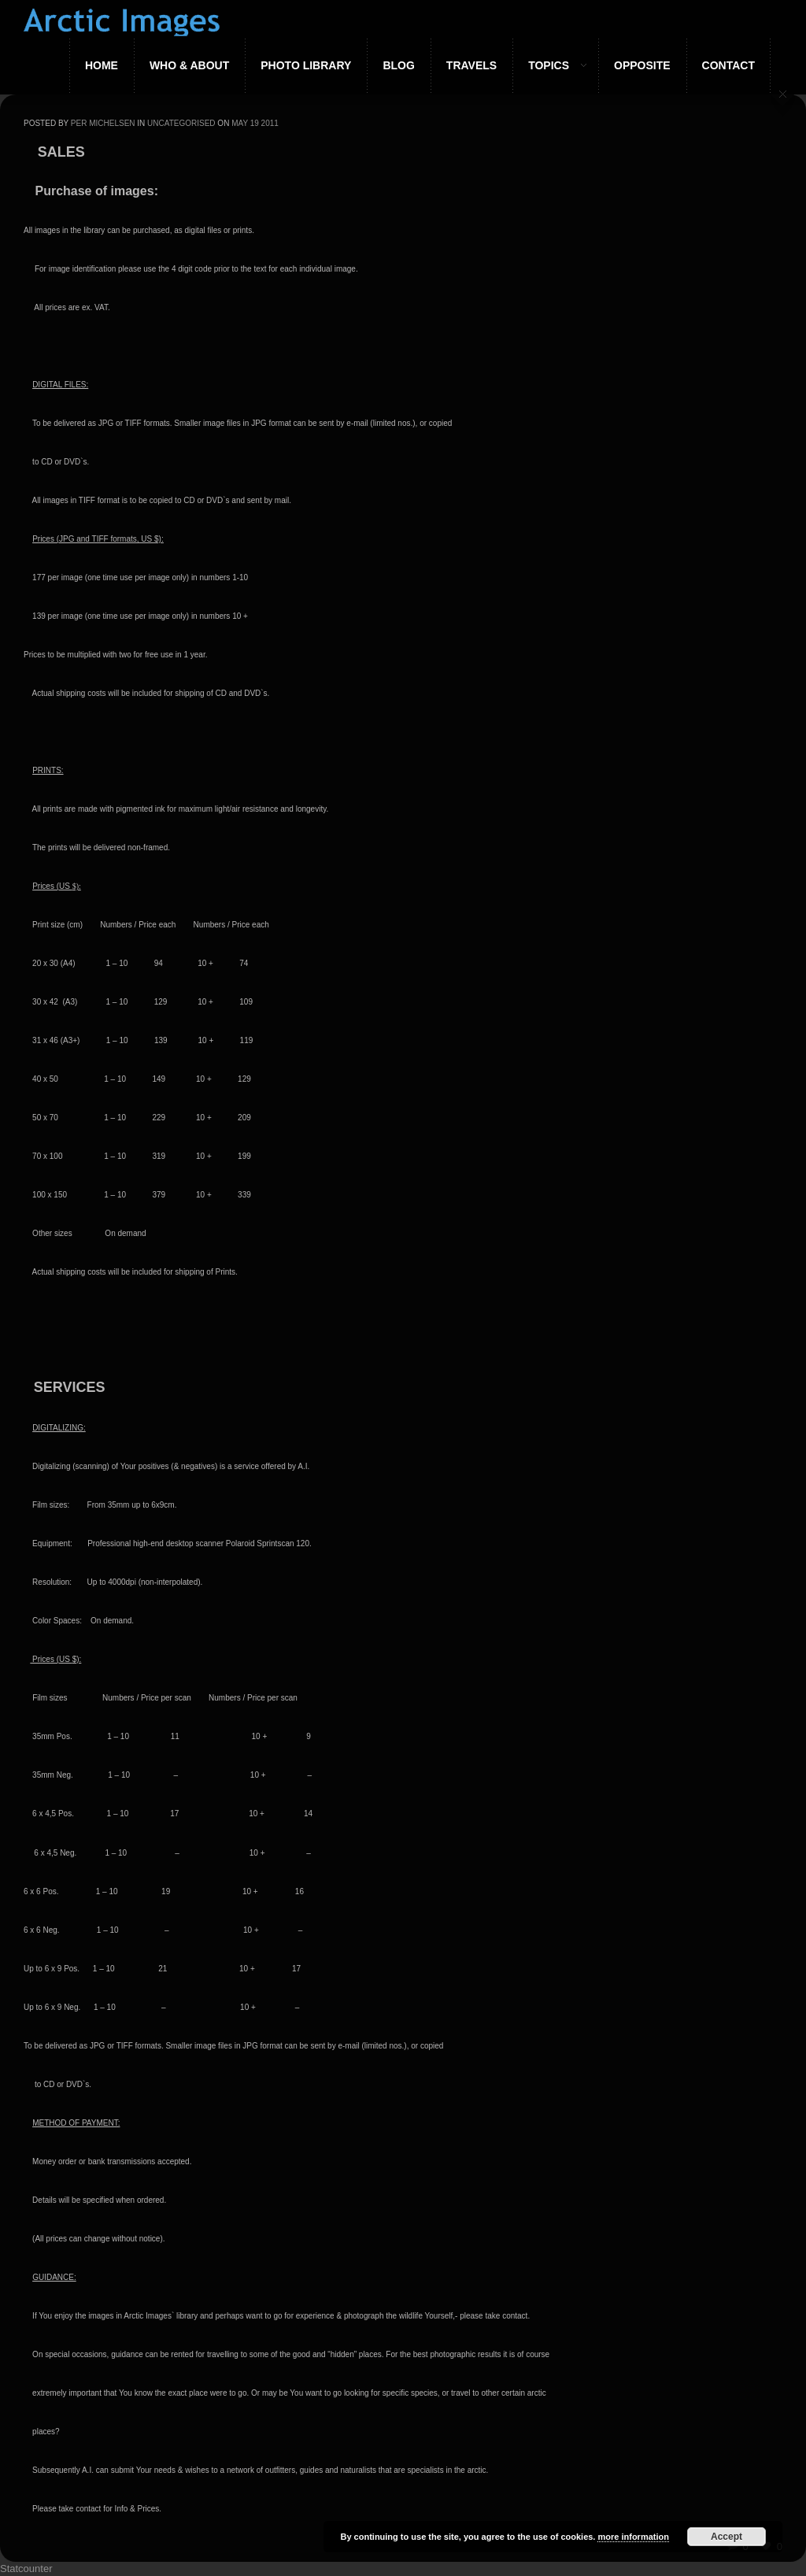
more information (632, 2536)
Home (101, 65)
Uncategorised (181, 123)
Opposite (642, 65)
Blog (398, 65)
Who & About (189, 65)
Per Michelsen (103, 123)
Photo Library (306, 65)
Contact (728, 65)
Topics (549, 65)
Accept (726, 2536)
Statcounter (26, 2568)
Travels (471, 65)
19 (254, 123)
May (239, 123)
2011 (270, 123)
